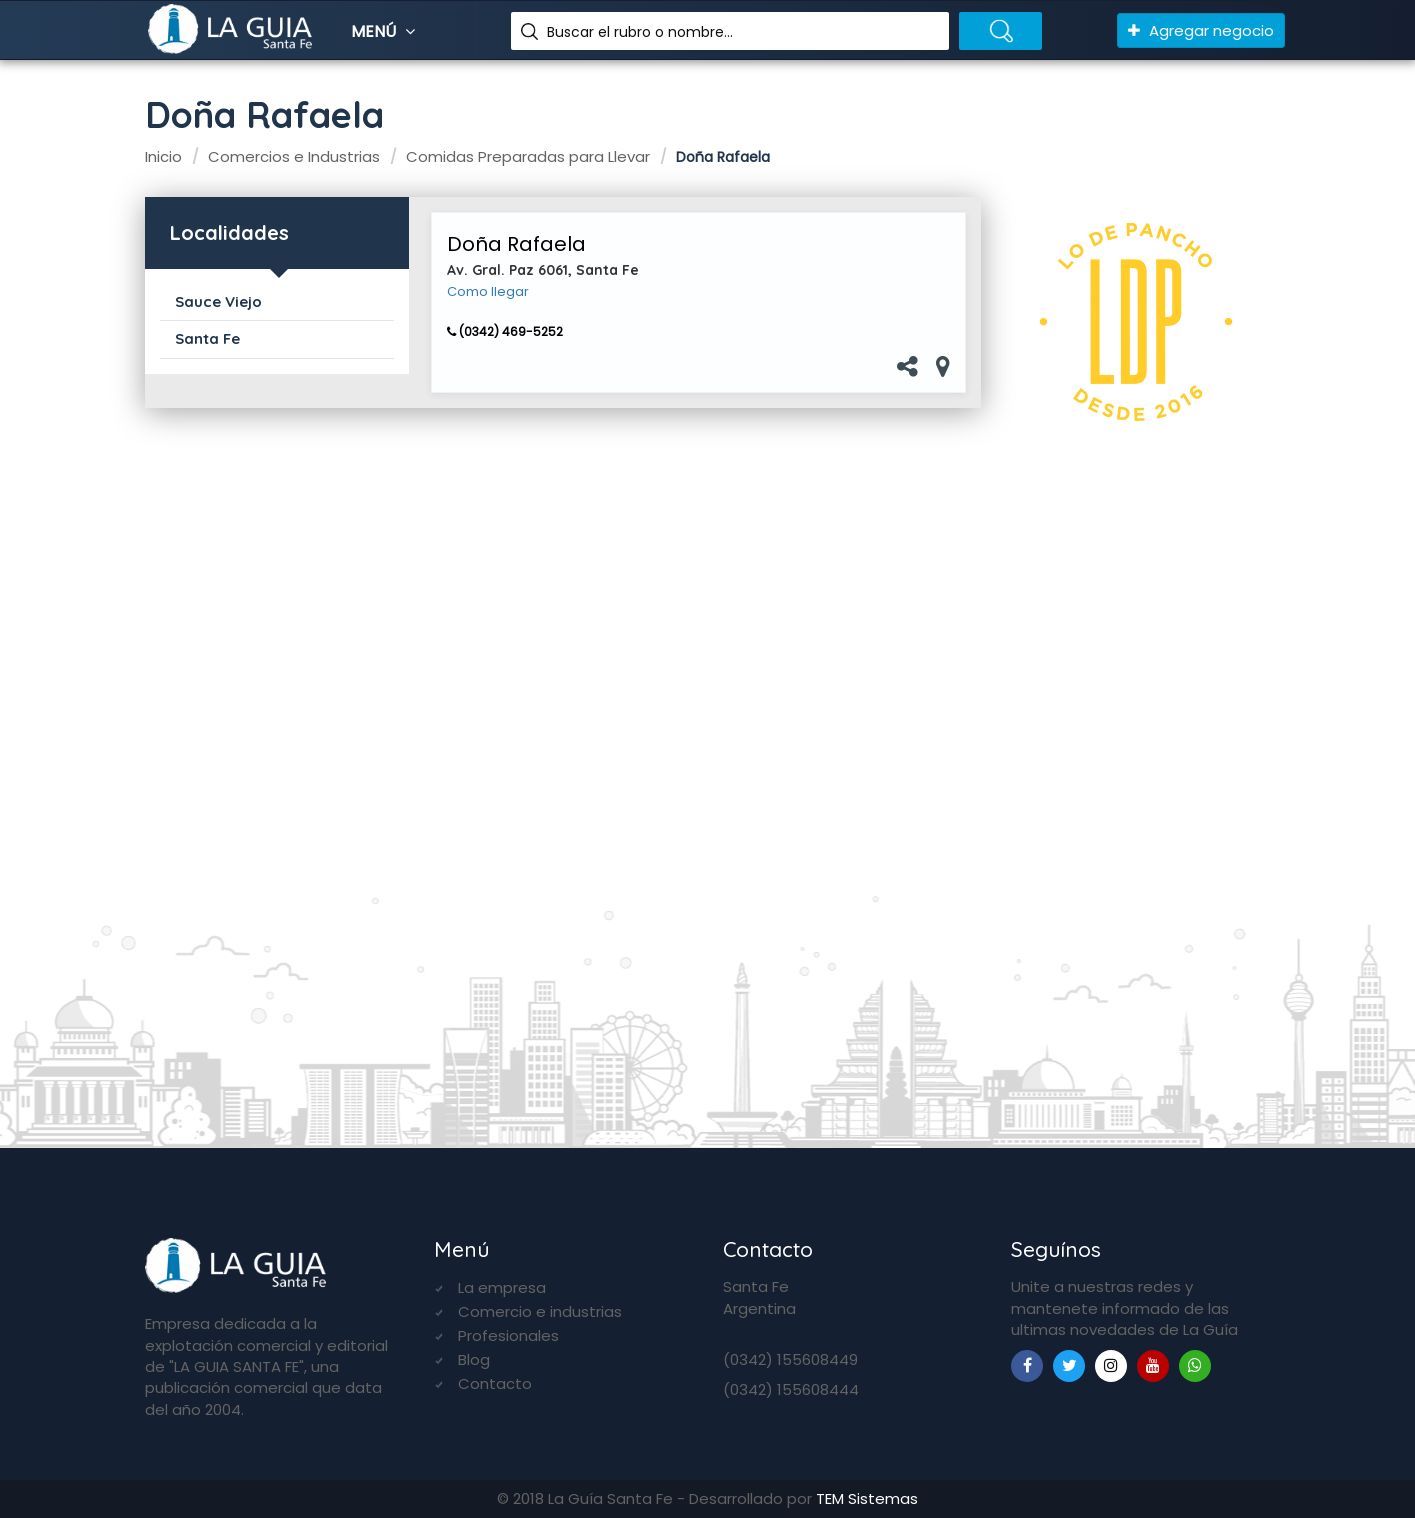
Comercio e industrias (540, 1311)
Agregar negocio (1201, 30)
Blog (474, 1359)
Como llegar (488, 292)
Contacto (495, 1383)
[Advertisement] (1140, 788)
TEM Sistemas (867, 1498)
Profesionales (508, 1335)
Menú (385, 31)
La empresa (502, 1287)
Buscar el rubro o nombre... (640, 32)
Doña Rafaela (516, 244)
